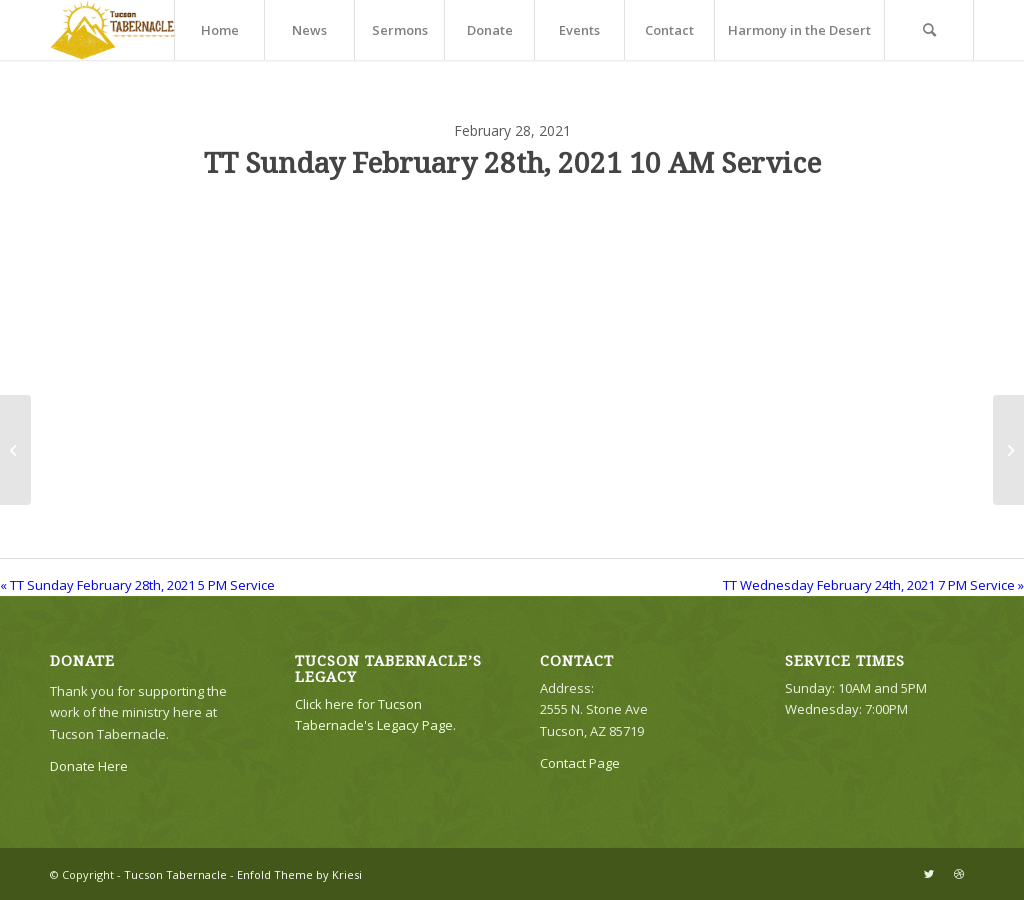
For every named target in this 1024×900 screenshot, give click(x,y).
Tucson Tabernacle (175, 874)
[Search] (929, 30)
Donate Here (89, 766)
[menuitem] (219, 30)
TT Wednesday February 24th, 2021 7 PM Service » (873, 585)
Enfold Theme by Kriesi (299, 874)
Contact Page (580, 763)
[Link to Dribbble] (959, 874)
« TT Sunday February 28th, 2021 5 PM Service (137, 585)
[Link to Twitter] (929, 874)
